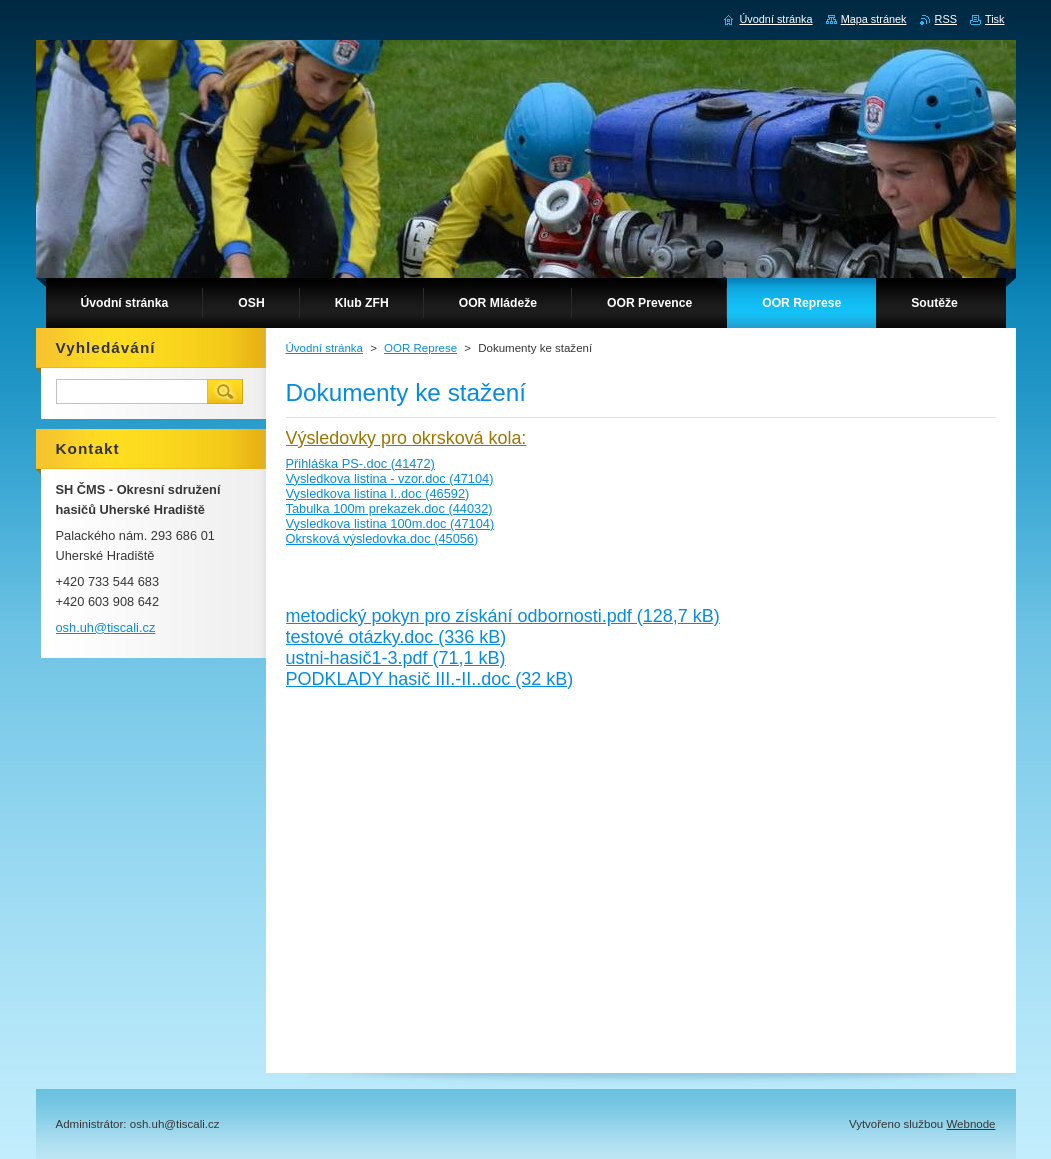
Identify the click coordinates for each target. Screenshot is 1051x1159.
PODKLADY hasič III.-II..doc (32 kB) (430, 679)
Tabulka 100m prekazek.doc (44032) (389, 508)
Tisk (995, 19)
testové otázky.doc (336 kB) (396, 637)
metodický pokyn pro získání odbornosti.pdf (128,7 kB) (503, 616)
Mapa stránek (874, 19)
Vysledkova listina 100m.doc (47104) (390, 523)
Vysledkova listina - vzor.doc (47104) (390, 478)
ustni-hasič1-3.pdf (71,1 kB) (396, 658)
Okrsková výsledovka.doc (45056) (382, 538)
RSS (946, 19)
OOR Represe (420, 348)
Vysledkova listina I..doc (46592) (378, 493)
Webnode (970, 1124)
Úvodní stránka (324, 348)
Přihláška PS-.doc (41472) (360, 463)
